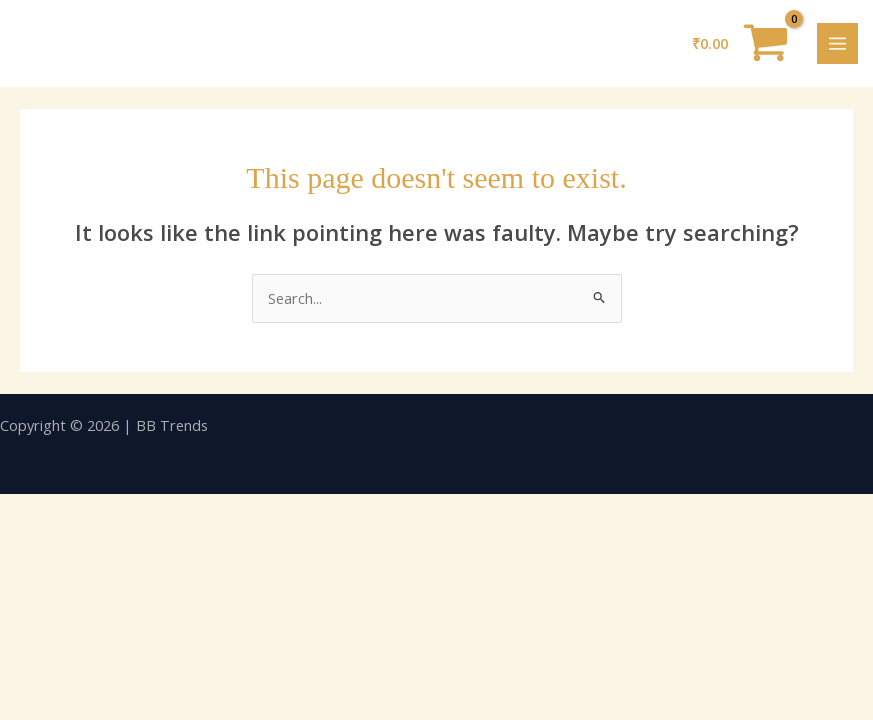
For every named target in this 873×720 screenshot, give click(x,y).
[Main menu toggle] (837, 43)
